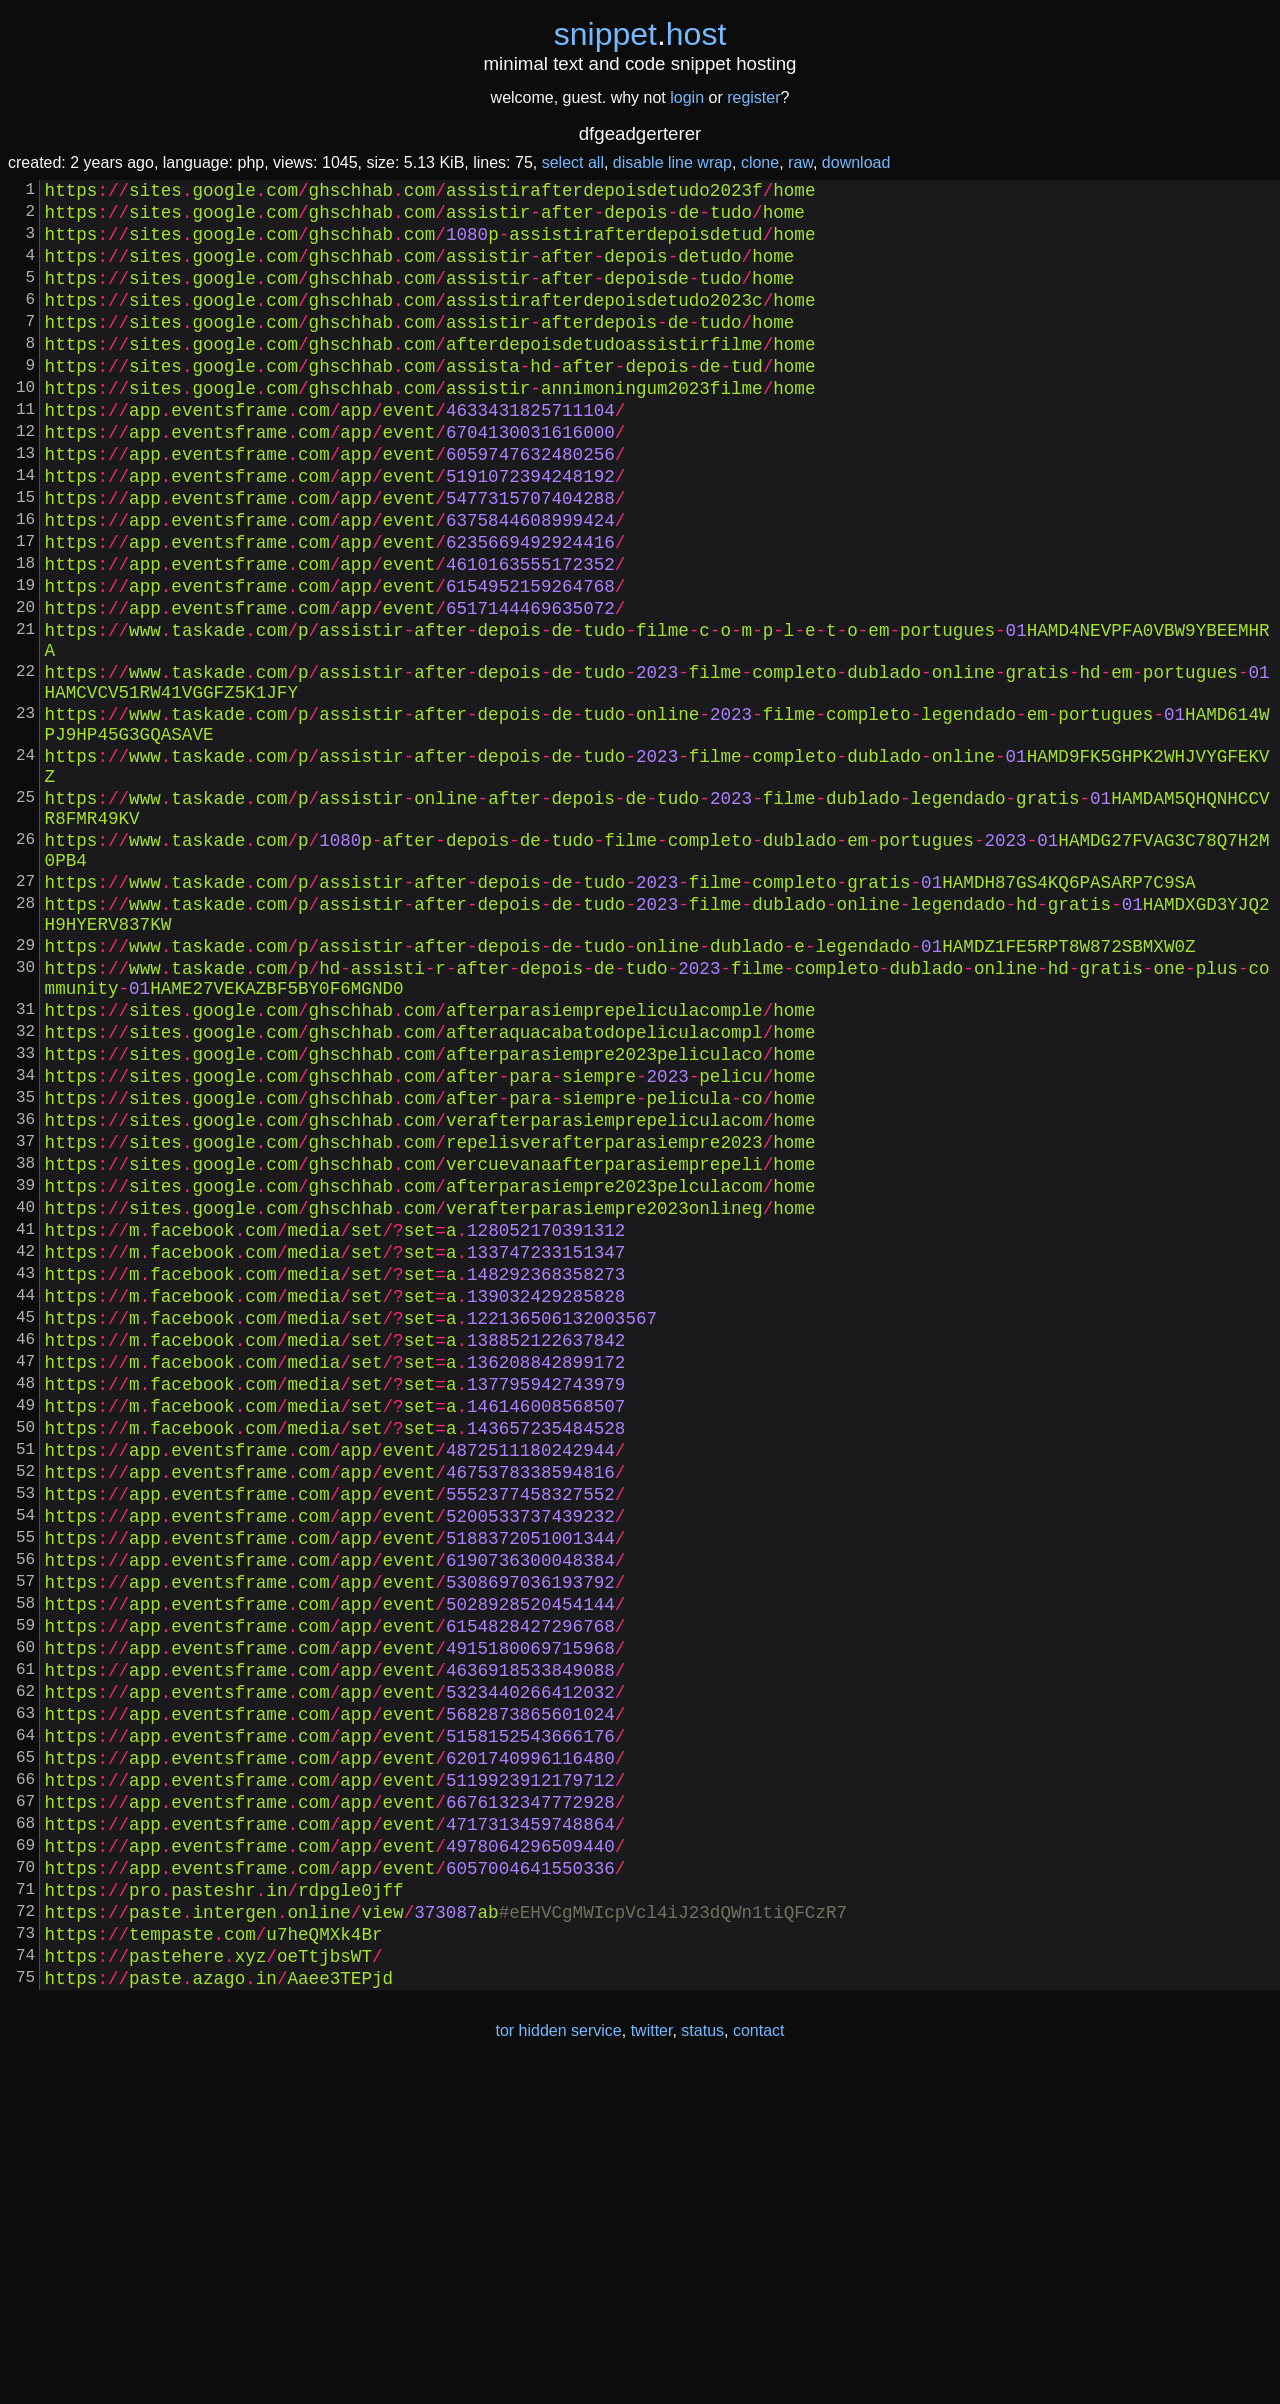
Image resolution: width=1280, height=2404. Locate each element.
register (753, 97)
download (856, 162)
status (702, 2362)
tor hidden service (558, 2362)
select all (573, 162)
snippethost (640, 34)
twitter (652, 2362)
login (687, 97)
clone (760, 162)
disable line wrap (672, 162)
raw (800, 162)
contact (759, 2362)
